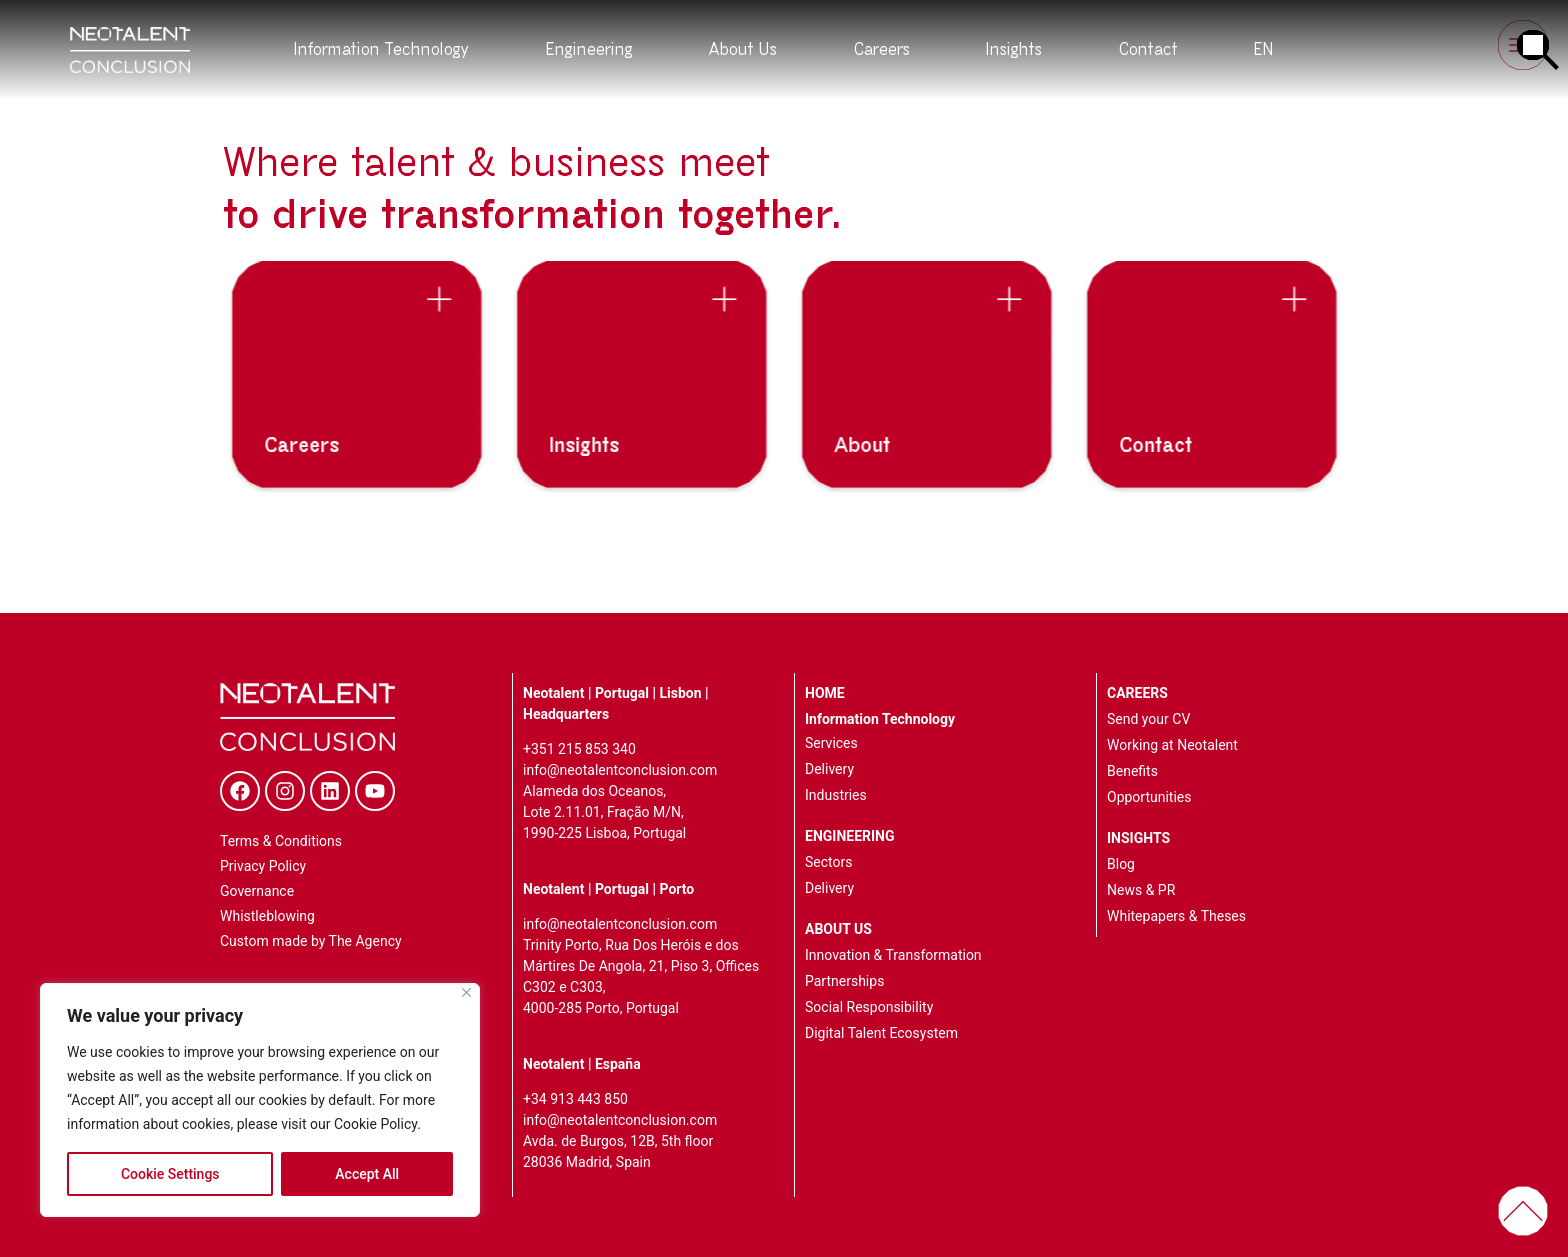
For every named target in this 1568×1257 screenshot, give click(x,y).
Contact (1148, 50)
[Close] (466, 992)
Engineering (589, 50)
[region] (260, 1100)
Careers (882, 50)
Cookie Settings (170, 1174)
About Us (743, 50)
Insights (1014, 50)
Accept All (367, 1174)
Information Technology (381, 50)
